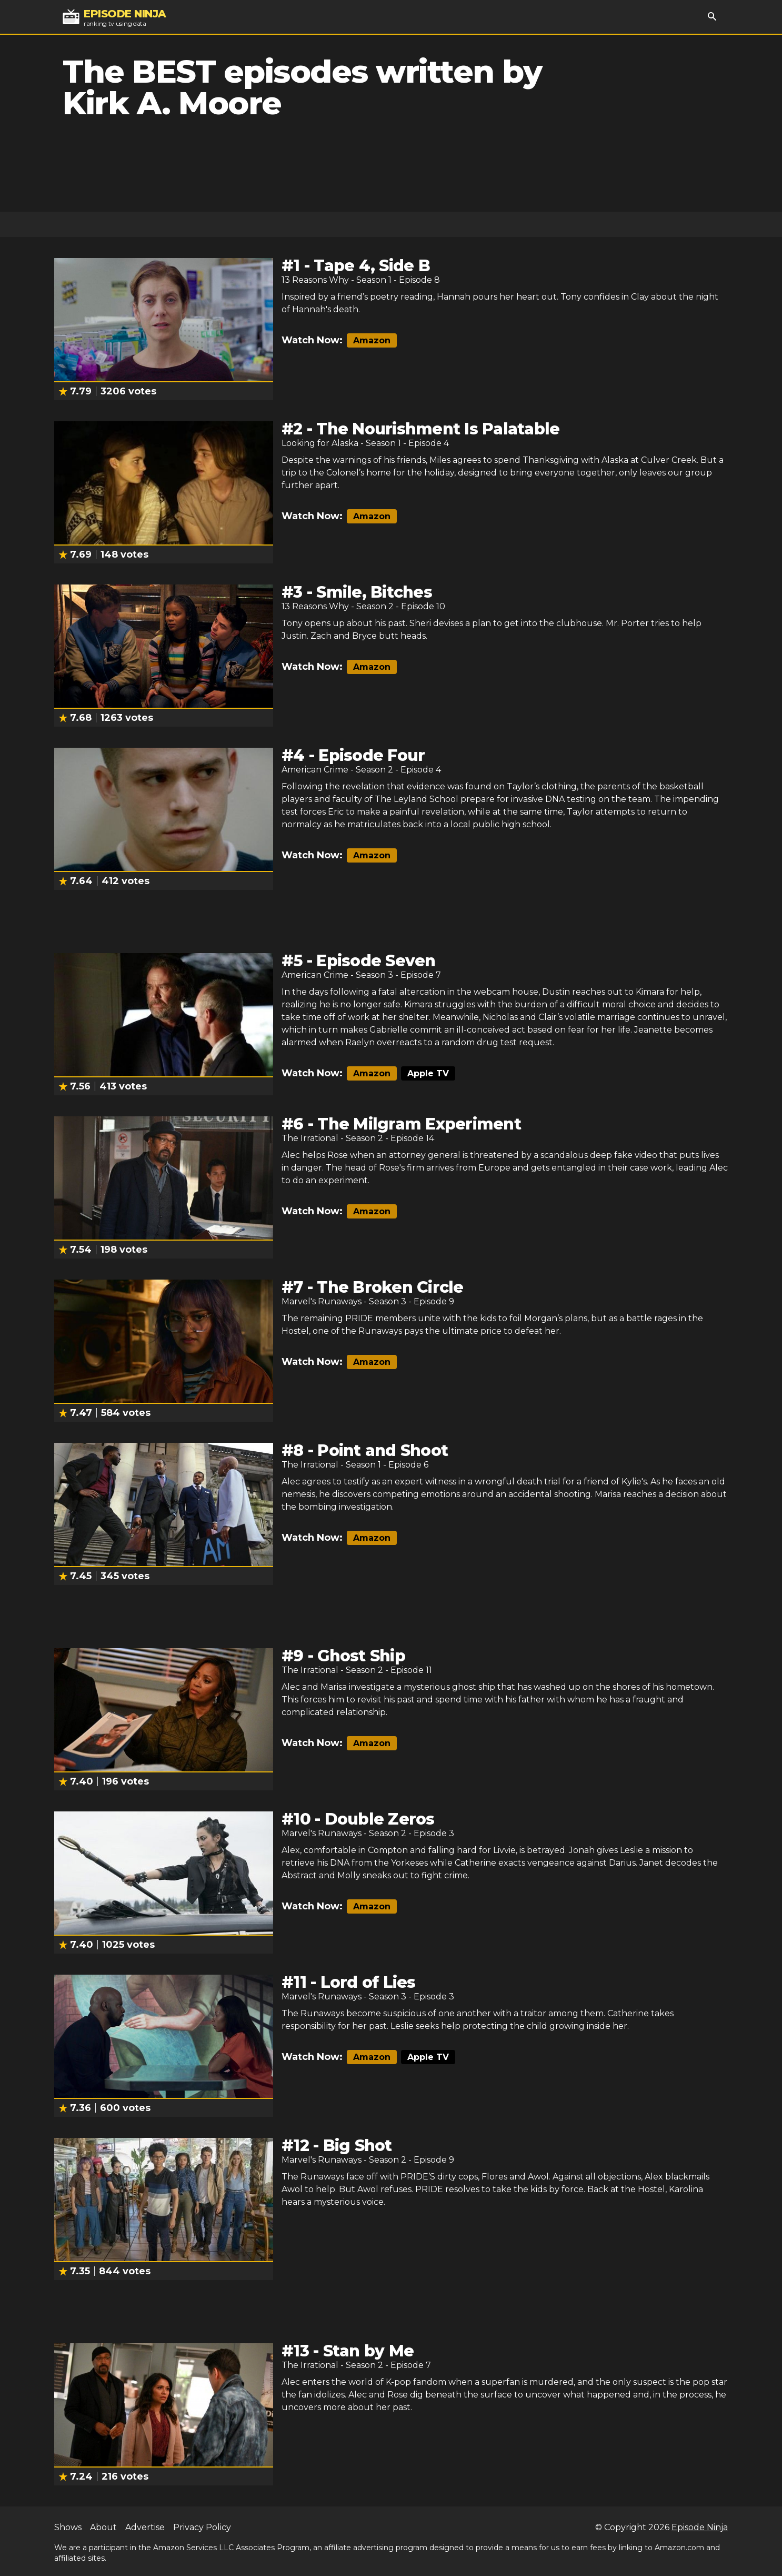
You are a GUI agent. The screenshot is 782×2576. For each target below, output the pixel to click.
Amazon (371, 340)
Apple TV (428, 1073)
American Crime (315, 770)
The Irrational (310, 1138)
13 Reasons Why (315, 280)
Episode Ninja (699, 2527)
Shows (68, 2527)
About (103, 2527)
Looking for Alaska (320, 443)
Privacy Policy (202, 2527)
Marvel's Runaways (322, 1301)
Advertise (145, 2527)
